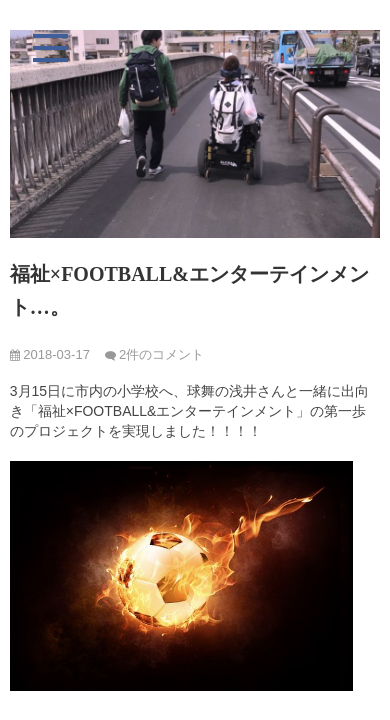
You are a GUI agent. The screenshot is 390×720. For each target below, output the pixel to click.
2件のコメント (161, 354)
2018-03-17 (50, 354)
